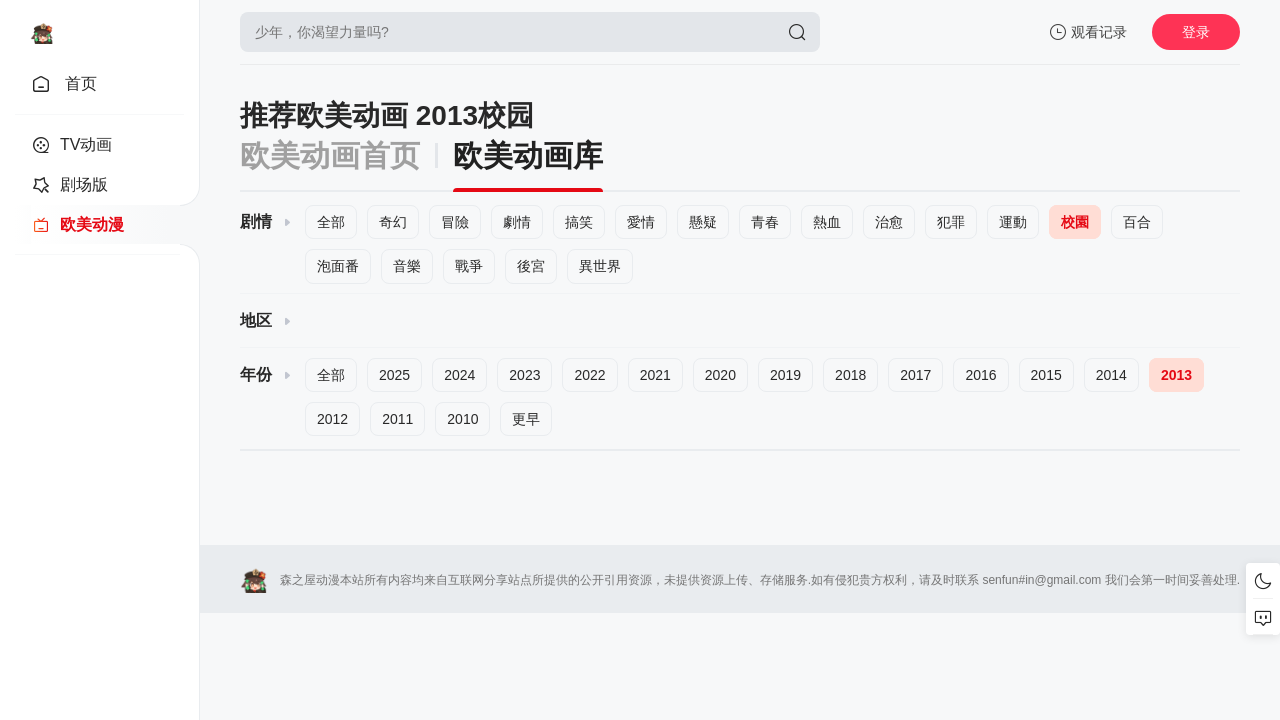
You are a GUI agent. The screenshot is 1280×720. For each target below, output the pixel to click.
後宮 (531, 266)
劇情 (517, 222)
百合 (1137, 222)
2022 (589, 375)
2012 (332, 419)
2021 (655, 375)
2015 (1046, 375)
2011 (397, 419)
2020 (720, 375)
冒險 (455, 222)
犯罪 (951, 222)
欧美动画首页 (330, 155)
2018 (850, 375)
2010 (462, 419)
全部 (331, 222)
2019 (785, 375)
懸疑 (703, 222)
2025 (394, 375)
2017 (915, 375)
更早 (526, 419)
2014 (1111, 375)
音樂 (407, 266)
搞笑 (579, 222)
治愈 (889, 222)
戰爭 (469, 266)
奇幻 (393, 222)
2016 (980, 375)
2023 (524, 375)
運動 (1013, 222)
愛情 (641, 222)
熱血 (827, 222)
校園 (1075, 222)
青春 (765, 222)
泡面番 (338, 266)
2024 (459, 375)
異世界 (600, 266)
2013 (1176, 375)
